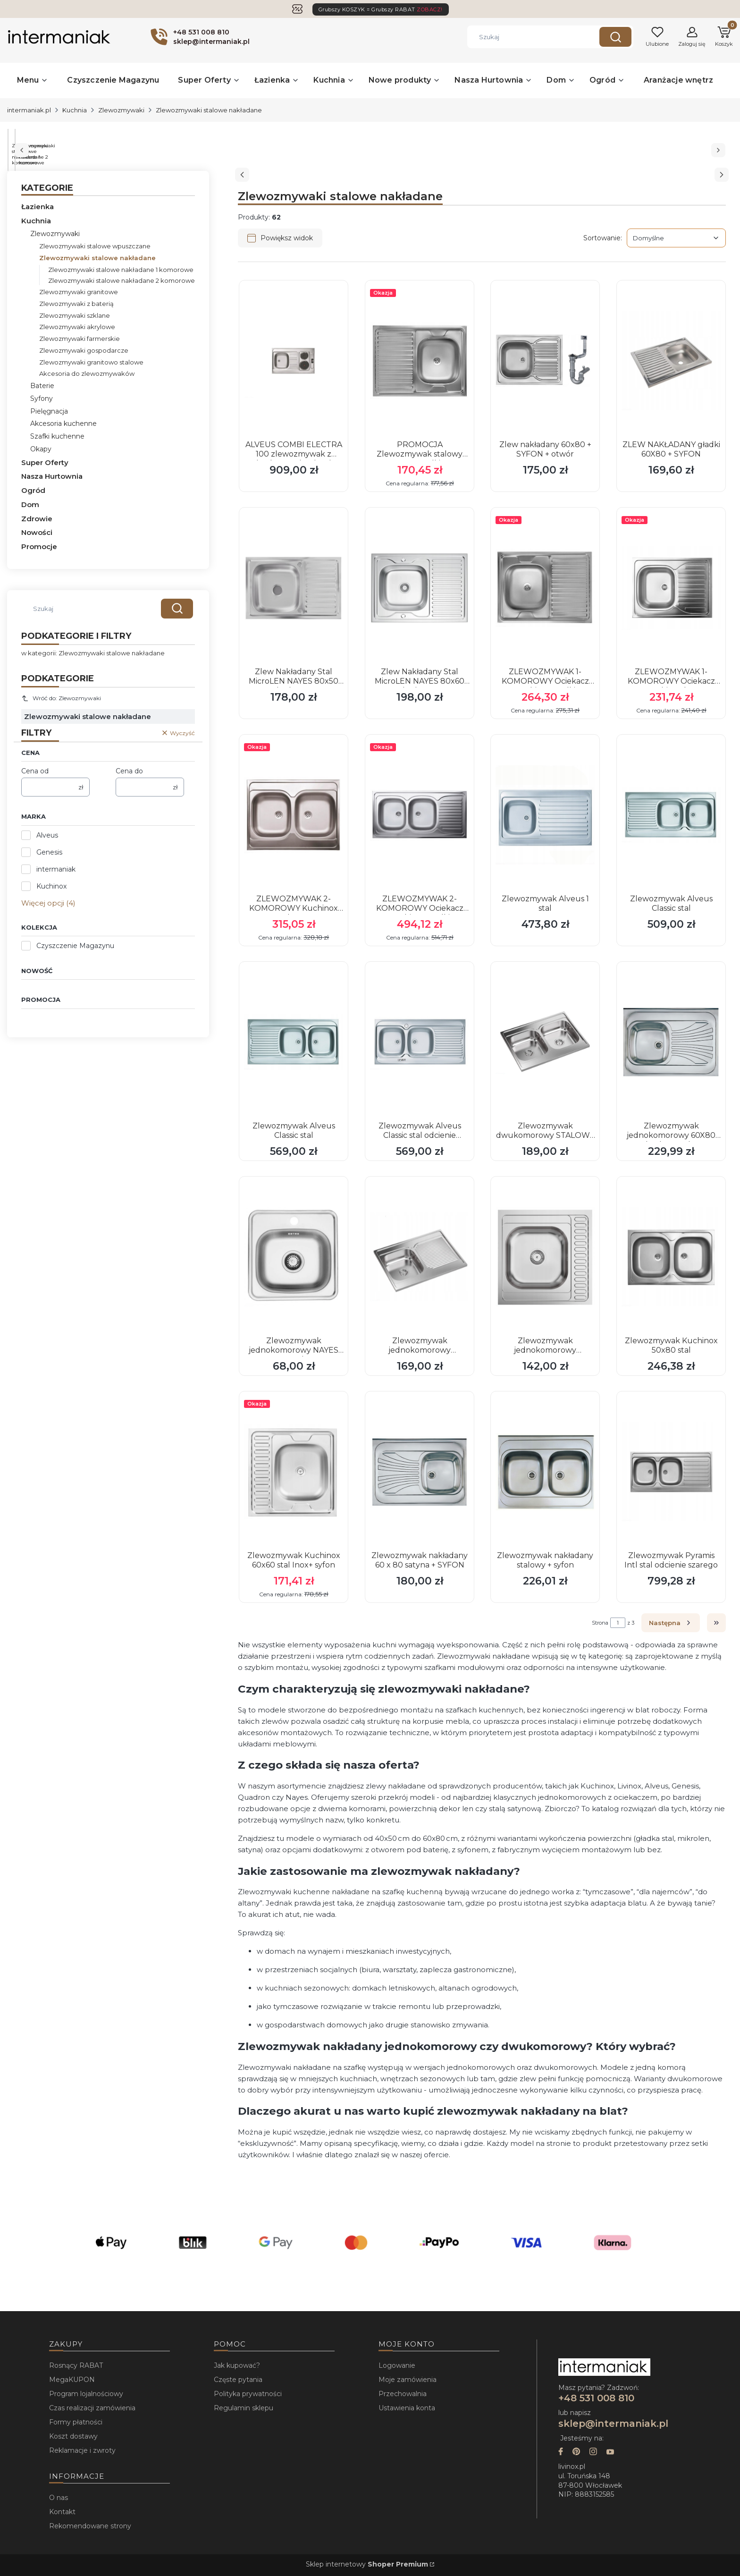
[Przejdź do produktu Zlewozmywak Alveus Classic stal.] (671, 814)
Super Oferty (44, 462)
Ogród (33, 490)
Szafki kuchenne (57, 436)
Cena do (129, 771)
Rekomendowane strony (90, 2526)
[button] (615, 37)
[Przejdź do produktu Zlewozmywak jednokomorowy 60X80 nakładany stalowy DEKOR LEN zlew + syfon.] (671, 1042)
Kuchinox (51, 886)
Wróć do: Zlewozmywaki (61, 698)
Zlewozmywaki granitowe (78, 292)
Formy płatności (75, 2422)
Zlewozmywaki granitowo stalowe (91, 362)
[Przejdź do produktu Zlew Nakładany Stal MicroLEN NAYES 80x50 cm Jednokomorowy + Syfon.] (293, 587)
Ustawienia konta (406, 2408)
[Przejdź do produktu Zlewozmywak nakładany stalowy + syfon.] (545, 1471)
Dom (30, 504)
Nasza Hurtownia (52, 476)
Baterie (42, 385)
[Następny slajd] (722, 175)
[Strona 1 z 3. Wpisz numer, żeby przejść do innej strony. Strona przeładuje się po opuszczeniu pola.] (617, 1623)
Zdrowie (36, 518)
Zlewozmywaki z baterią (76, 303)
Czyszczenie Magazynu (75, 945)
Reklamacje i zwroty (82, 2450)
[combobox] (526, 36)
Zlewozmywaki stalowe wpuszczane (95, 246)
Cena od (35, 771)
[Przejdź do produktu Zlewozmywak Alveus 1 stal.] (545, 814)
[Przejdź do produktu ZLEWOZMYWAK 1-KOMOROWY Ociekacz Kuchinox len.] (671, 587)
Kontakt (62, 2512)
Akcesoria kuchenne (63, 423)
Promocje (39, 546)
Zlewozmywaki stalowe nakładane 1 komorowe (120, 269)
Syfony (41, 398)
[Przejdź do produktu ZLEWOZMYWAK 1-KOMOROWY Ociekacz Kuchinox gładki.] (545, 587)
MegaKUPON (72, 2379)
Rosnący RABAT (76, 2365)
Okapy (40, 449)
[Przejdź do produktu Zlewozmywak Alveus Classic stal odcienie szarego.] (419, 1042)
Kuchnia (74, 110)
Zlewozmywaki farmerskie (79, 338)
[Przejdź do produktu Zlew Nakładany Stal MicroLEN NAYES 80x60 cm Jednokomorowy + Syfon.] (419, 587)
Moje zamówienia (407, 2379)
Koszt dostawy (73, 2436)
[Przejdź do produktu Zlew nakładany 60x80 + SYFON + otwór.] (545, 360)
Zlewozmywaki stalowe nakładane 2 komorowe (121, 280)
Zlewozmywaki (121, 110)
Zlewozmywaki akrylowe (77, 326)
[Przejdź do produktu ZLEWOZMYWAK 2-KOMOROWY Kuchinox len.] (293, 814)
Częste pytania (238, 2379)
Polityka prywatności (248, 2394)
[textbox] (676, 238)
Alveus (47, 835)
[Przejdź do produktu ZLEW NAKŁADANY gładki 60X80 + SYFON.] (671, 360)
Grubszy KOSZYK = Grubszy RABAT (381, 9)
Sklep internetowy (367, 2564)
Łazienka (37, 206)
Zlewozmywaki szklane (74, 315)
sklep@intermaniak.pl (613, 2423)
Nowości (36, 532)
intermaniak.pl (29, 110)
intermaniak (56, 869)
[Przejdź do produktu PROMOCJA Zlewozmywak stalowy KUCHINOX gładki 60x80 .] (419, 360)
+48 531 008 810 (597, 2398)
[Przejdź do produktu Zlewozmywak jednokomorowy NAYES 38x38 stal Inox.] (293, 1256)
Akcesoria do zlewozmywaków (87, 373)
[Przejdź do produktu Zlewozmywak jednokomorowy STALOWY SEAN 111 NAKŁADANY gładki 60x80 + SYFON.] (419, 1256)
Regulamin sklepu (243, 2408)
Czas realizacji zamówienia (92, 2408)
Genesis (49, 852)
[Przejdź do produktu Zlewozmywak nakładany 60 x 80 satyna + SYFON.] (419, 1471)
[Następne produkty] (670, 1622)
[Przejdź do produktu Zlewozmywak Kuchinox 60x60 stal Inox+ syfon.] (293, 1471)
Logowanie (396, 2365)
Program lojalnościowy (86, 2394)
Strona (600, 1622)
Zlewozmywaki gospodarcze (83, 350)
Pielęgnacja (49, 411)
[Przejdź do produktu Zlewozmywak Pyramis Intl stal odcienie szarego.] (671, 1471)
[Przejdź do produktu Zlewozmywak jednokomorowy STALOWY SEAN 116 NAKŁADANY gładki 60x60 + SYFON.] (545, 1256)
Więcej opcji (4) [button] (48, 902)
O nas (58, 2497)
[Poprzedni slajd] (242, 175)
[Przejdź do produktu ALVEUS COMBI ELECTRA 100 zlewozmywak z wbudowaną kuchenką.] (293, 360)
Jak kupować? (237, 2365)
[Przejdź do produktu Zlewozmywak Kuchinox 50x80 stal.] (671, 1256)
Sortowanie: (602, 237)
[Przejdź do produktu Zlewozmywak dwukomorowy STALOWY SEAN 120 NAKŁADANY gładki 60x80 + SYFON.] (545, 1042)
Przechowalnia (402, 2394)
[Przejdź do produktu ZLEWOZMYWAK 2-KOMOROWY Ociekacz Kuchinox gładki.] (419, 814)
